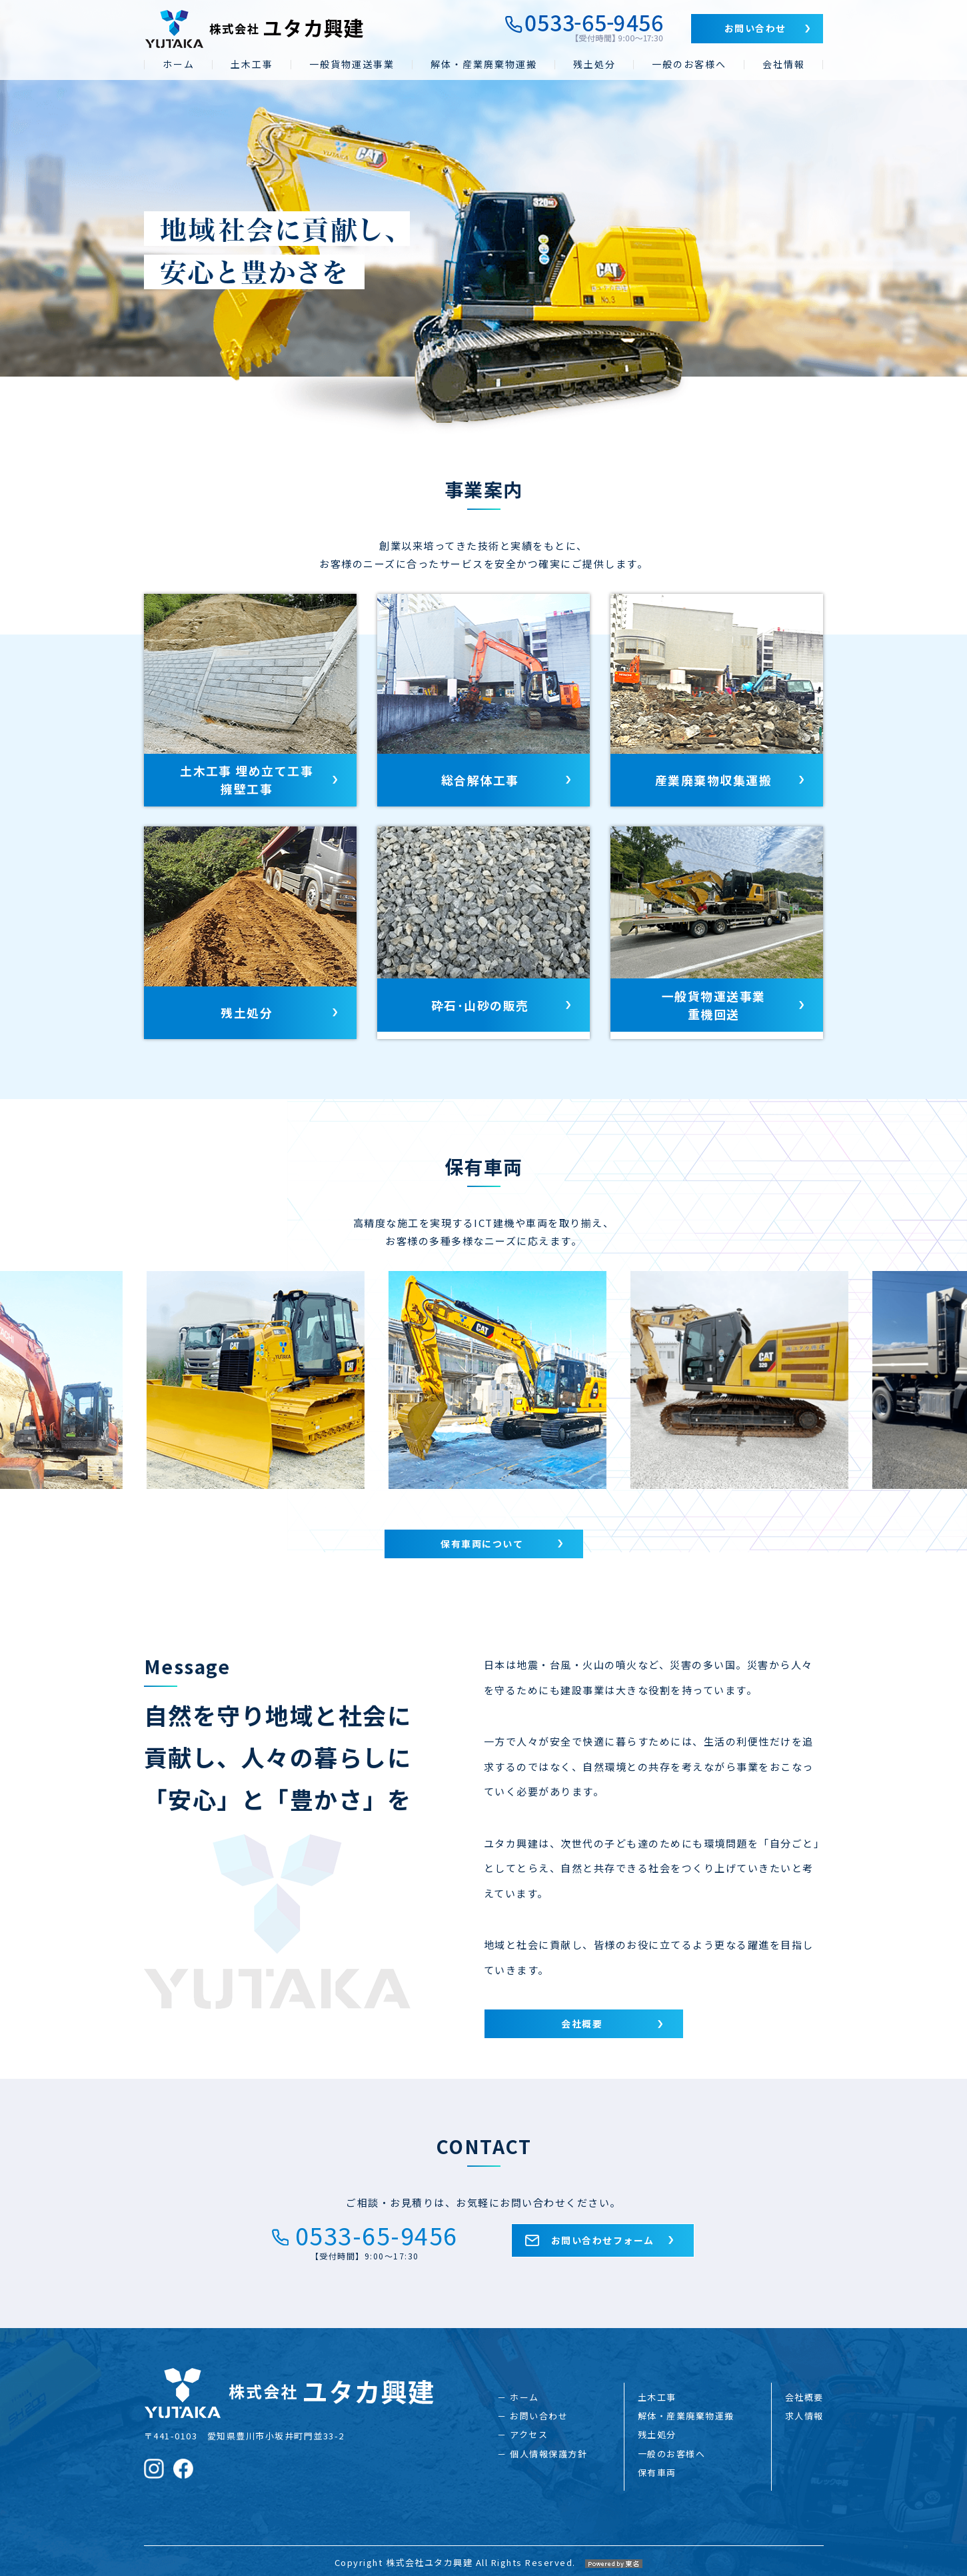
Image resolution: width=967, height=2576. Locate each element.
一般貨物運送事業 (352, 64)
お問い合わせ (755, 28)
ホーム (179, 64)
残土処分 (594, 64)
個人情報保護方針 (548, 2449)
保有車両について (482, 1544)
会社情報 (783, 64)
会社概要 (581, 2024)
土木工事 (252, 64)
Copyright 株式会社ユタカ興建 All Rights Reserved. (484, 2553)
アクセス (529, 2430)
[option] (324, 1381)
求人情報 (804, 2411)
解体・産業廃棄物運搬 (484, 64)
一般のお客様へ (689, 64)
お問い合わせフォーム (602, 2240)
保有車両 (657, 2468)
